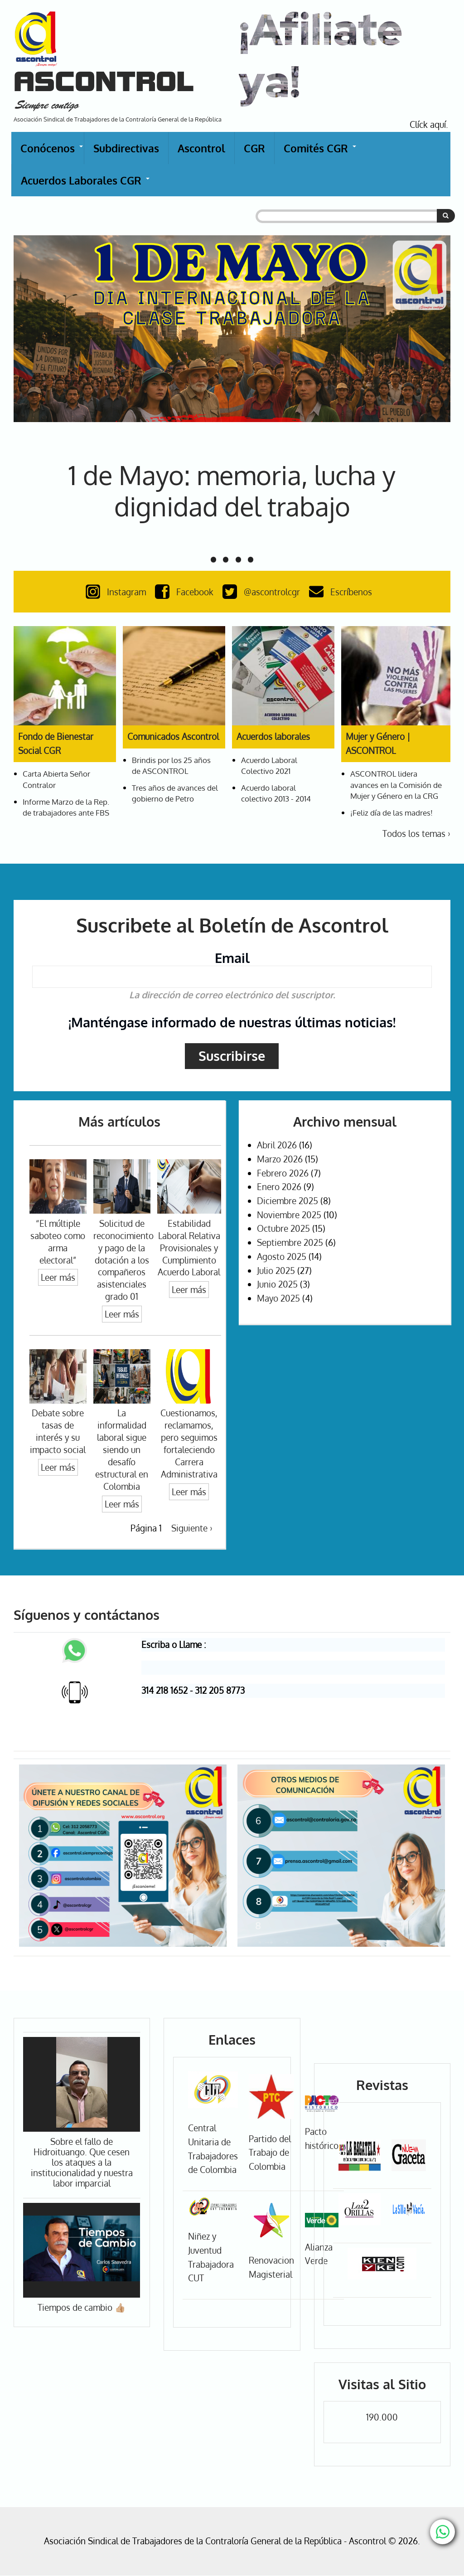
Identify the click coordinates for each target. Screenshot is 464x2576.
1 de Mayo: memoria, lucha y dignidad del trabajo (232, 490)
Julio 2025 (276, 1270)
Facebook (186, 592)
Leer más (58, 1277)
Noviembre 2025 (289, 1214)
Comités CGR (320, 152)
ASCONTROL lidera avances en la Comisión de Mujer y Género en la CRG (396, 784)
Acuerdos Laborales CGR (85, 185)
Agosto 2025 (281, 1256)
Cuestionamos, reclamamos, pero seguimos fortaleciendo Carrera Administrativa (189, 1443)
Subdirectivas (126, 148)
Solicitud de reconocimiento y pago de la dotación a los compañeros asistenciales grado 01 (123, 1260)
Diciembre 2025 (287, 1200)
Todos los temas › (416, 833)
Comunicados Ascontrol (173, 736)
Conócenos (52, 152)
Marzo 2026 (280, 1159)
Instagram (118, 592)
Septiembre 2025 (290, 1242)
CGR (254, 148)
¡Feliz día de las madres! (391, 812)
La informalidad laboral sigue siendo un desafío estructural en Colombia (121, 1449)
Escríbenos (343, 592)
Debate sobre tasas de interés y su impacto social (58, 1431)
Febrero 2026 (283, 1173)
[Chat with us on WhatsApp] (442, 2531)
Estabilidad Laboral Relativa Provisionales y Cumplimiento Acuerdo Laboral (189, 1248)
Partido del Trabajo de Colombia (270, 2152)
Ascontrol (201, 148)
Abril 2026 (277, 1145)
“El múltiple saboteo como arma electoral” (57, 1242)
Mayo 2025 (278, 1298)
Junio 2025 (277, 1284)
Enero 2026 (279, 1186)
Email (232, 958)
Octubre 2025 (283, 1228)
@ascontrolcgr (263, 592)
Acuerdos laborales (273, 736)
